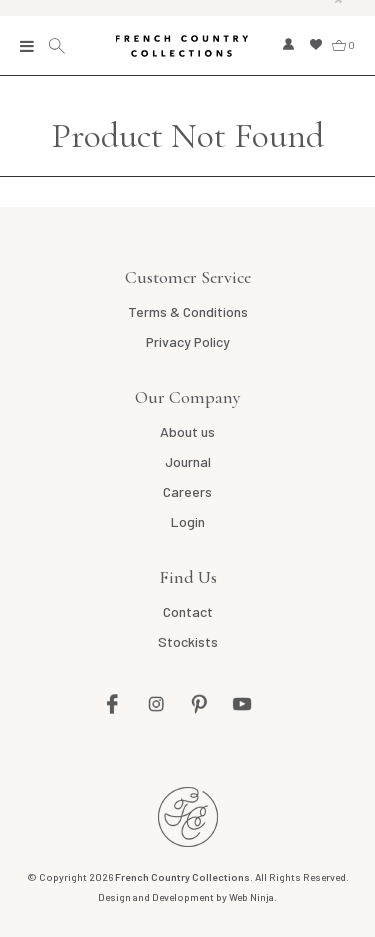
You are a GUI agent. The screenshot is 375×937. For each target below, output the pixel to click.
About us (187, 431)
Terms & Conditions (188, 311)
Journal (188, 461)
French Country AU (188, 817)
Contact (188, 611)
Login (188, 521)
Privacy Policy (188, 341)
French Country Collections (181, 46)
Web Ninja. (253, 897)
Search (59, 46)
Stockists (188, 641)
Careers (187, 491)
